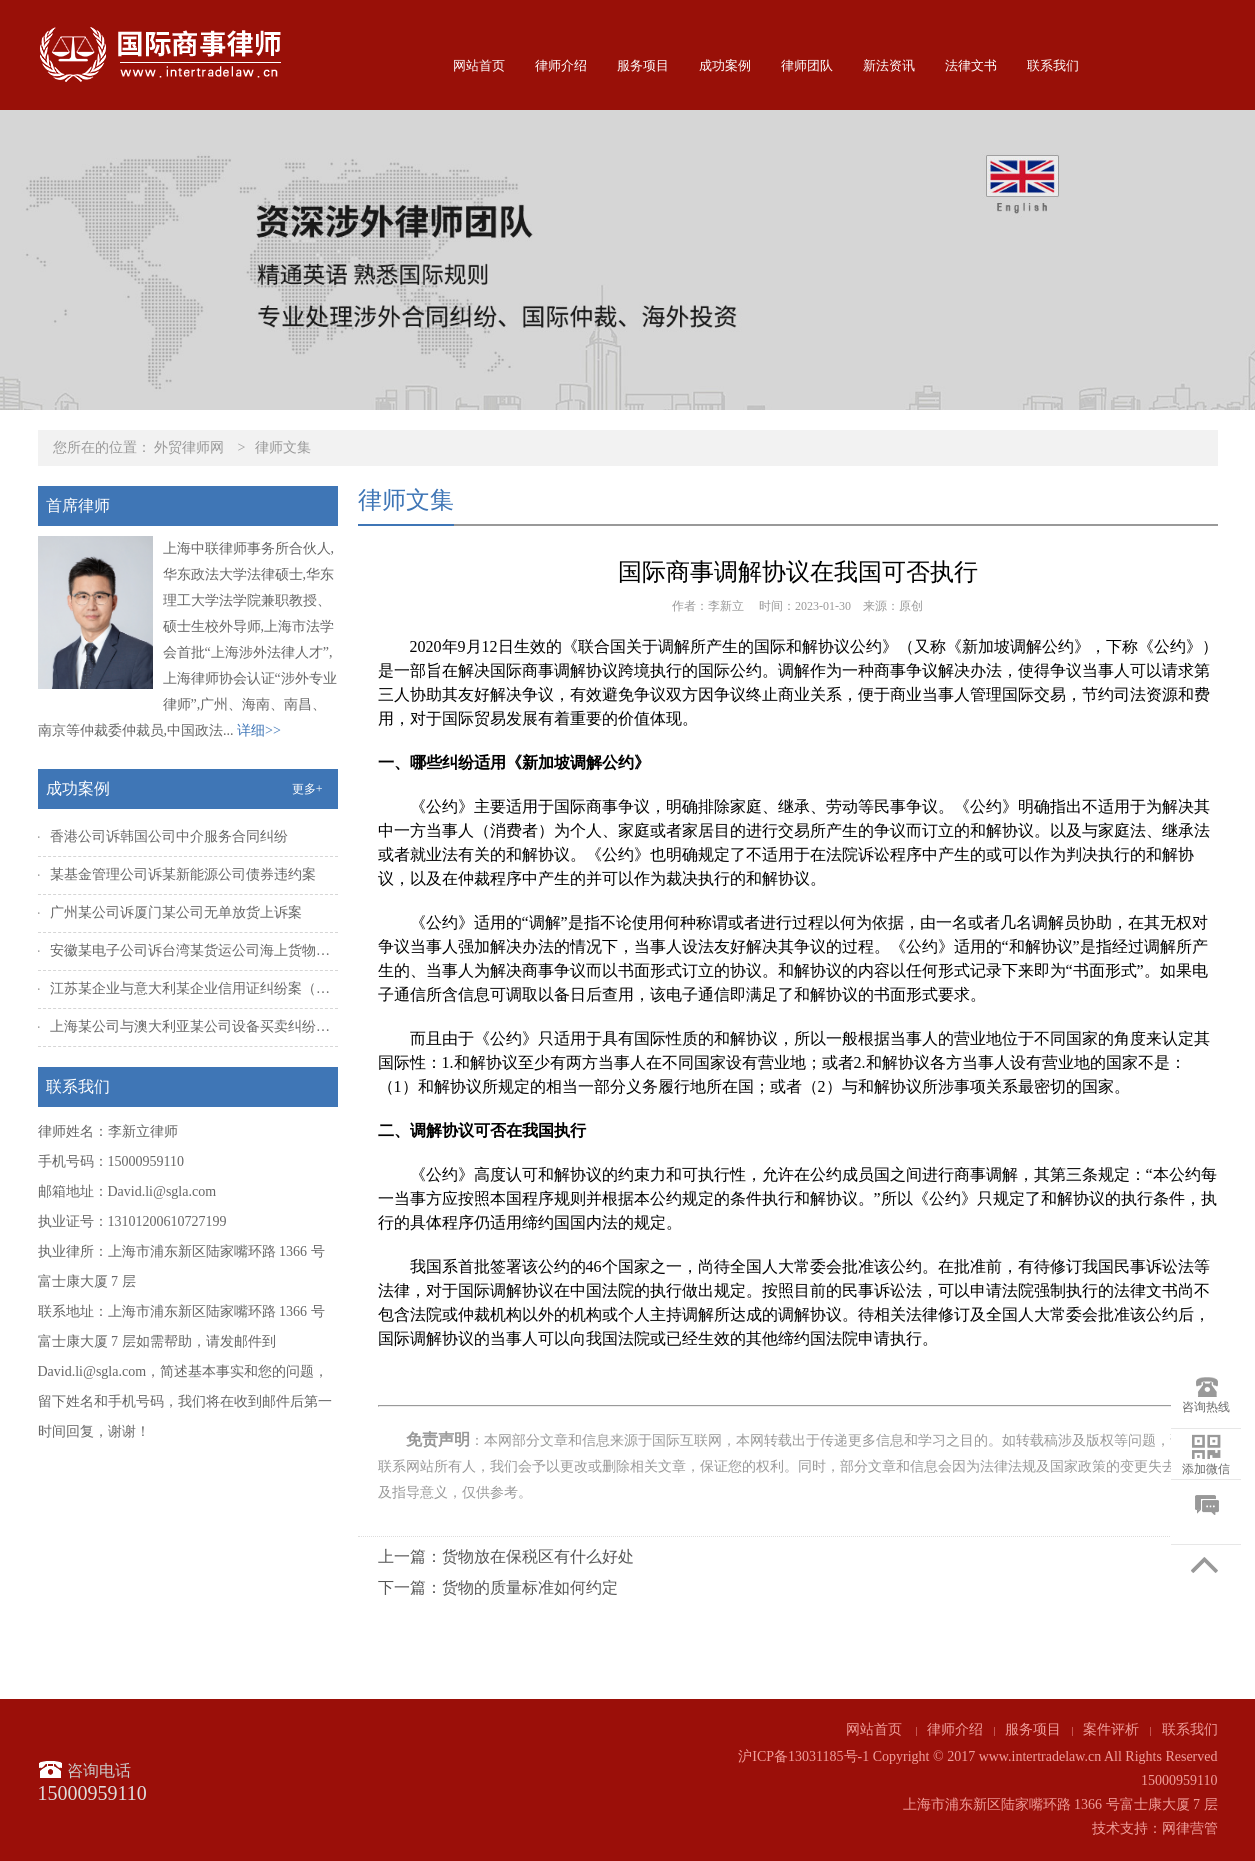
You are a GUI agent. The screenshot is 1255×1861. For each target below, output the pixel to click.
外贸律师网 (189, 447)
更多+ (307, 789)
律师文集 (283, 447)
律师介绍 (561, 65)
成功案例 (725, 65)
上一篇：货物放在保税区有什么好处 (506, 1556)
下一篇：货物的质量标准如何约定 (498, 1587)
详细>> (259, 730)
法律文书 (971, 65)
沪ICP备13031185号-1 (803, 1756)
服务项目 (643, 65)
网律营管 (1190, 1828)
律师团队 (807, 65)
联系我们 (1053, 65)
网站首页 (479, 65)
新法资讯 (889, 65)
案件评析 (1111, 1729)
